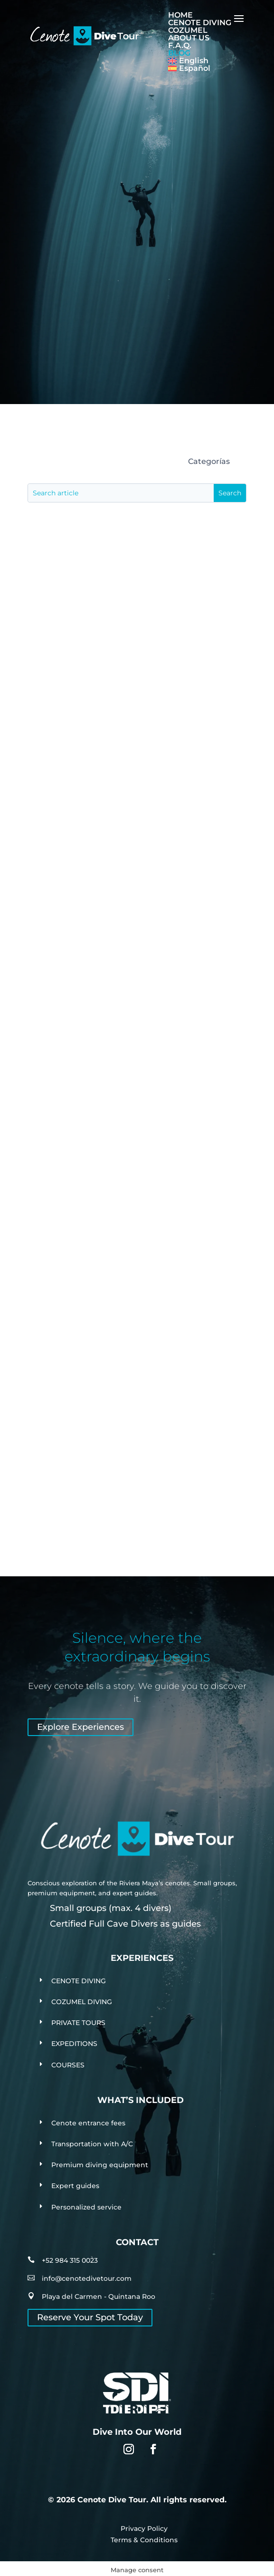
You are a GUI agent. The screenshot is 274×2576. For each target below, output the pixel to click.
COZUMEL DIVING (81, 2001)
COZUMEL (188, 30)
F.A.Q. (179, 45)
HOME (180, 14)
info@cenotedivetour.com (87, 2278)
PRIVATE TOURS (78, 2022)
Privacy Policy (144, 2528)
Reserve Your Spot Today (90, 2317)
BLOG (179, 53)
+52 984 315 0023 (70, 2260)
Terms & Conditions (144, 2540)
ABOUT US (188, 37)
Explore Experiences (80, 1727)
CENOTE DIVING (199, 22)
